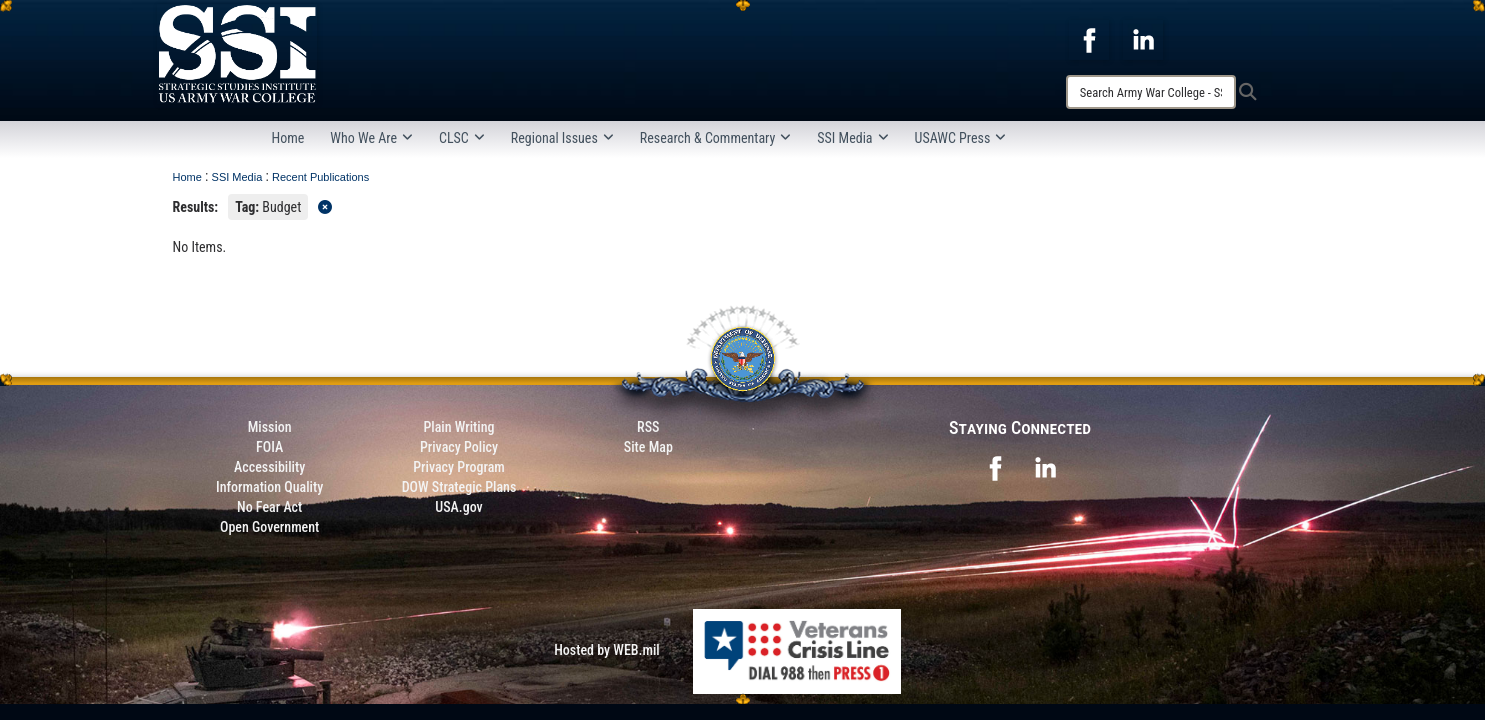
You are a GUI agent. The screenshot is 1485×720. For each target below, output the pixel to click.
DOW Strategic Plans (459, 487)
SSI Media (852, 138)
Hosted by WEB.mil (607, 650)
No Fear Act (269, 507)
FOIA (269, 447)
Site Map (648, 447)
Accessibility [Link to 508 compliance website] (269, 467)
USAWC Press (961, 138)
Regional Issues (562, 138)
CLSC (462, 138)
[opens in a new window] (1089, 39)
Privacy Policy (459, 447)
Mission (270, 427)
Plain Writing (458, 427)
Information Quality (269, 487)
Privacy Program (459, 467)
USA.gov (459, 507)
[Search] (1151, 92)
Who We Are (371, 138)
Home (288, 138)
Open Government (269, 527)
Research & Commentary (716, 138)
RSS (648, 427)
